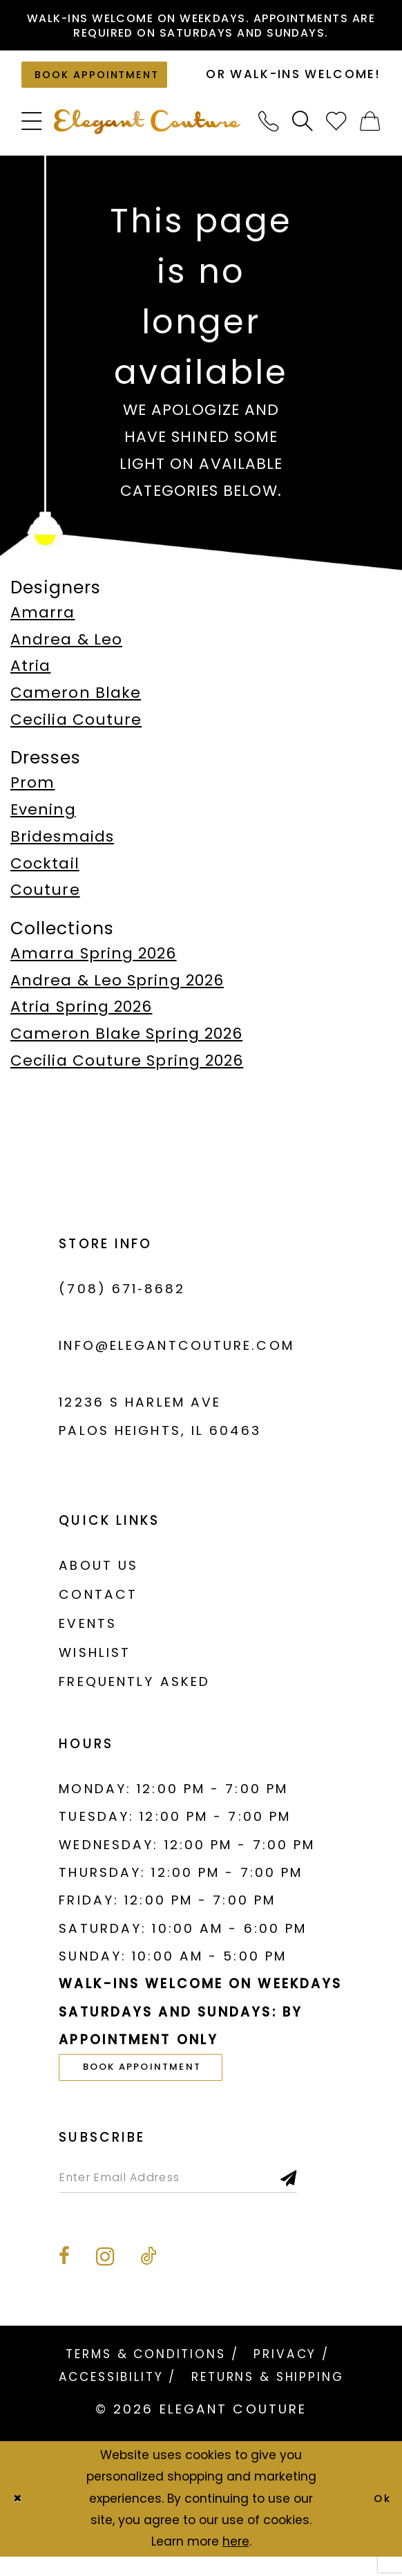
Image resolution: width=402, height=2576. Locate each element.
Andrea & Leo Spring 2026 (117, 989)
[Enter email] (199, 2194)
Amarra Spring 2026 (93, 963)
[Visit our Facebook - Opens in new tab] (64, 2276)
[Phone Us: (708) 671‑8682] (269, 131)
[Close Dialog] (19, 2518)
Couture (45, 899)
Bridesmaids (62, 846)
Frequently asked (134, 1691)
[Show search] (303, 131)
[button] (32, 131)
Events (88, 1633)
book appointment (157, 2078)
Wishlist (95, 1662)
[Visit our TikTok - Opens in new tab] (148, 2276)
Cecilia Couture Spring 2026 (126, 1070)
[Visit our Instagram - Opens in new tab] (105, 2275)
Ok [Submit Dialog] (380, 2518)
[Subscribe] (332, 2194)
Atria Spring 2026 (81, 1016)
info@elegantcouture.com (176, 1355)
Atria (30, 675)
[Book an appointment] (106, 82)
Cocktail (44, 873)
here (235, 2560)
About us (98, 1575)
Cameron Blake (75, 702)
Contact (98, 1604)
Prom (32, 792)
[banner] (147, 131)
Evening (43, 819)
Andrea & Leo (66, 648)
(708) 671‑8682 (122, 1298)
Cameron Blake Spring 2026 (126, 1043)
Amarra (42, 622)
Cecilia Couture (76, 729)
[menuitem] (32, 131)
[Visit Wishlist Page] (337, 131)
